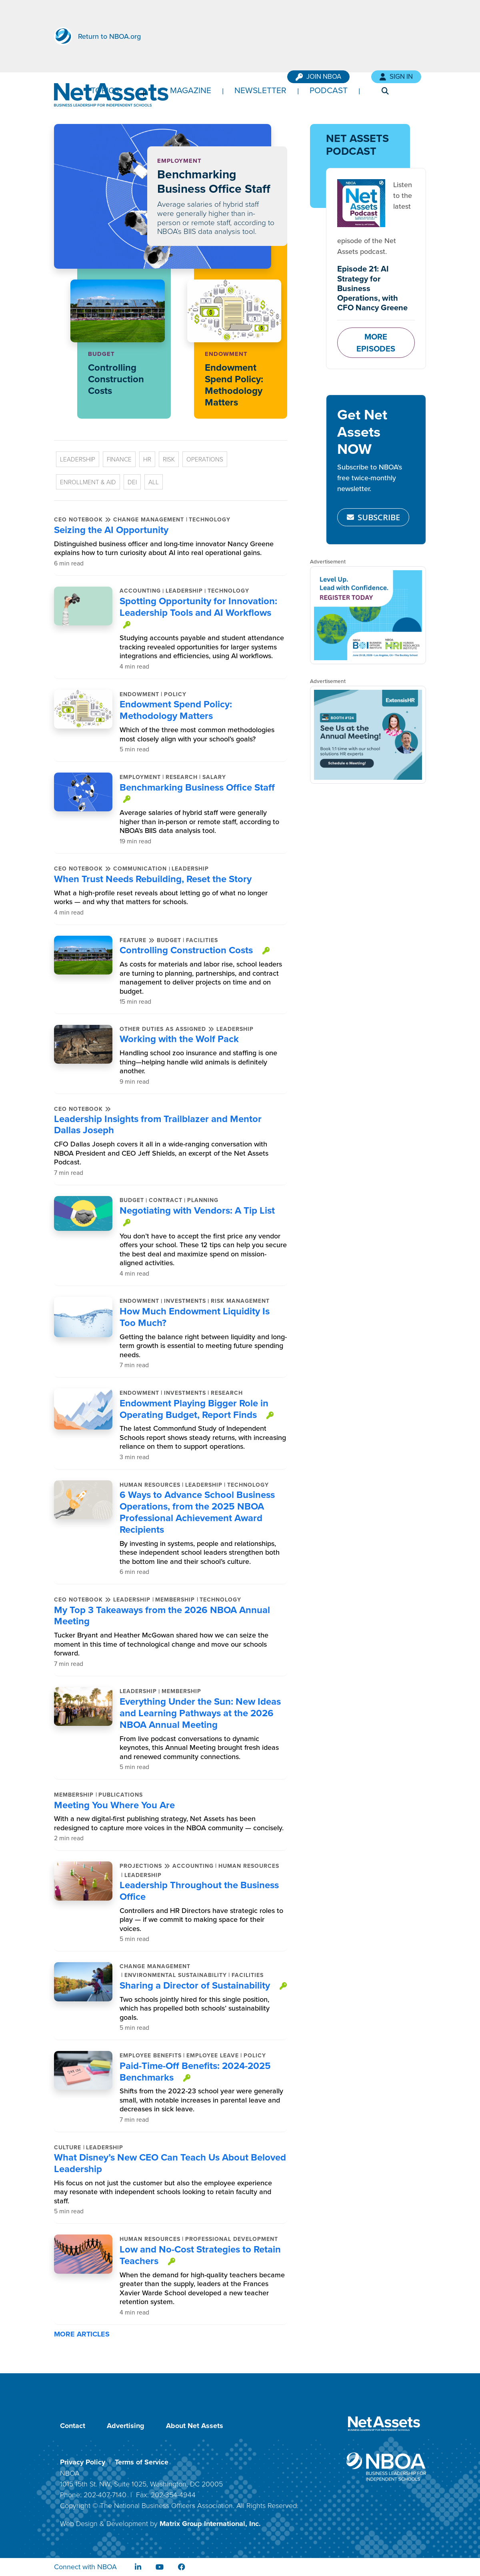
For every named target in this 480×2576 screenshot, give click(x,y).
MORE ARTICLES (83, 2334)
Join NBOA (318, 77)
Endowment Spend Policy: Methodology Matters (234, 384)
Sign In (396, 77)
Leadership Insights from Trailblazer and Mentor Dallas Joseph (158, 1124)
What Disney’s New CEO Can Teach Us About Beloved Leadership (170, 2163)
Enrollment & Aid (88, 481)
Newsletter (260, 90)
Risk (169, 459)
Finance (119, 459)
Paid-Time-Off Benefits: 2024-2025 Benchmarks (195, 2071)
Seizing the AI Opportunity (111, 530)
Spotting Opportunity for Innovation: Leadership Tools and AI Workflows (198, 606)
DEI (132, 481)
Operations (204, 459)
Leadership (77, 459)
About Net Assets (194, 2425)
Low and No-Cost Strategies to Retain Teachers (200, 2255)
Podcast (329, 90)
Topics (105, 90)
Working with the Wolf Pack (179, 1039)
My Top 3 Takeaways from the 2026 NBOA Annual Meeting (162, 1615)
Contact (72, 2425)
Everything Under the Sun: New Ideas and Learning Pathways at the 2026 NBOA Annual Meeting (200, 1712)
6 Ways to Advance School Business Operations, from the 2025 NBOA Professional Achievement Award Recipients (197, 1512)
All (153, 481)
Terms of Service (141, 2462)
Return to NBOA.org (109, 36)
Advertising (125, 2425)
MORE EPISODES (375, 342)
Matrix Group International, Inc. (210, 2523)
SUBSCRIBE (373, 517)
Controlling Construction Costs (116, 378)
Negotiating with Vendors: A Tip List (197, 1210)
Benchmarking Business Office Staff (213, 181)
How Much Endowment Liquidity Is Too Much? (195, 1317)
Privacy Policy (82, 2462)
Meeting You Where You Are (114, 1805)
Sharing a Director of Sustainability (195, 1985)
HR (147, 459)
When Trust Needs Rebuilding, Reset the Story (153, 879)
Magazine (190, 90)
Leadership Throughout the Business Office (199, 1890)
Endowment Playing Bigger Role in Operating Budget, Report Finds (194, 1409)
